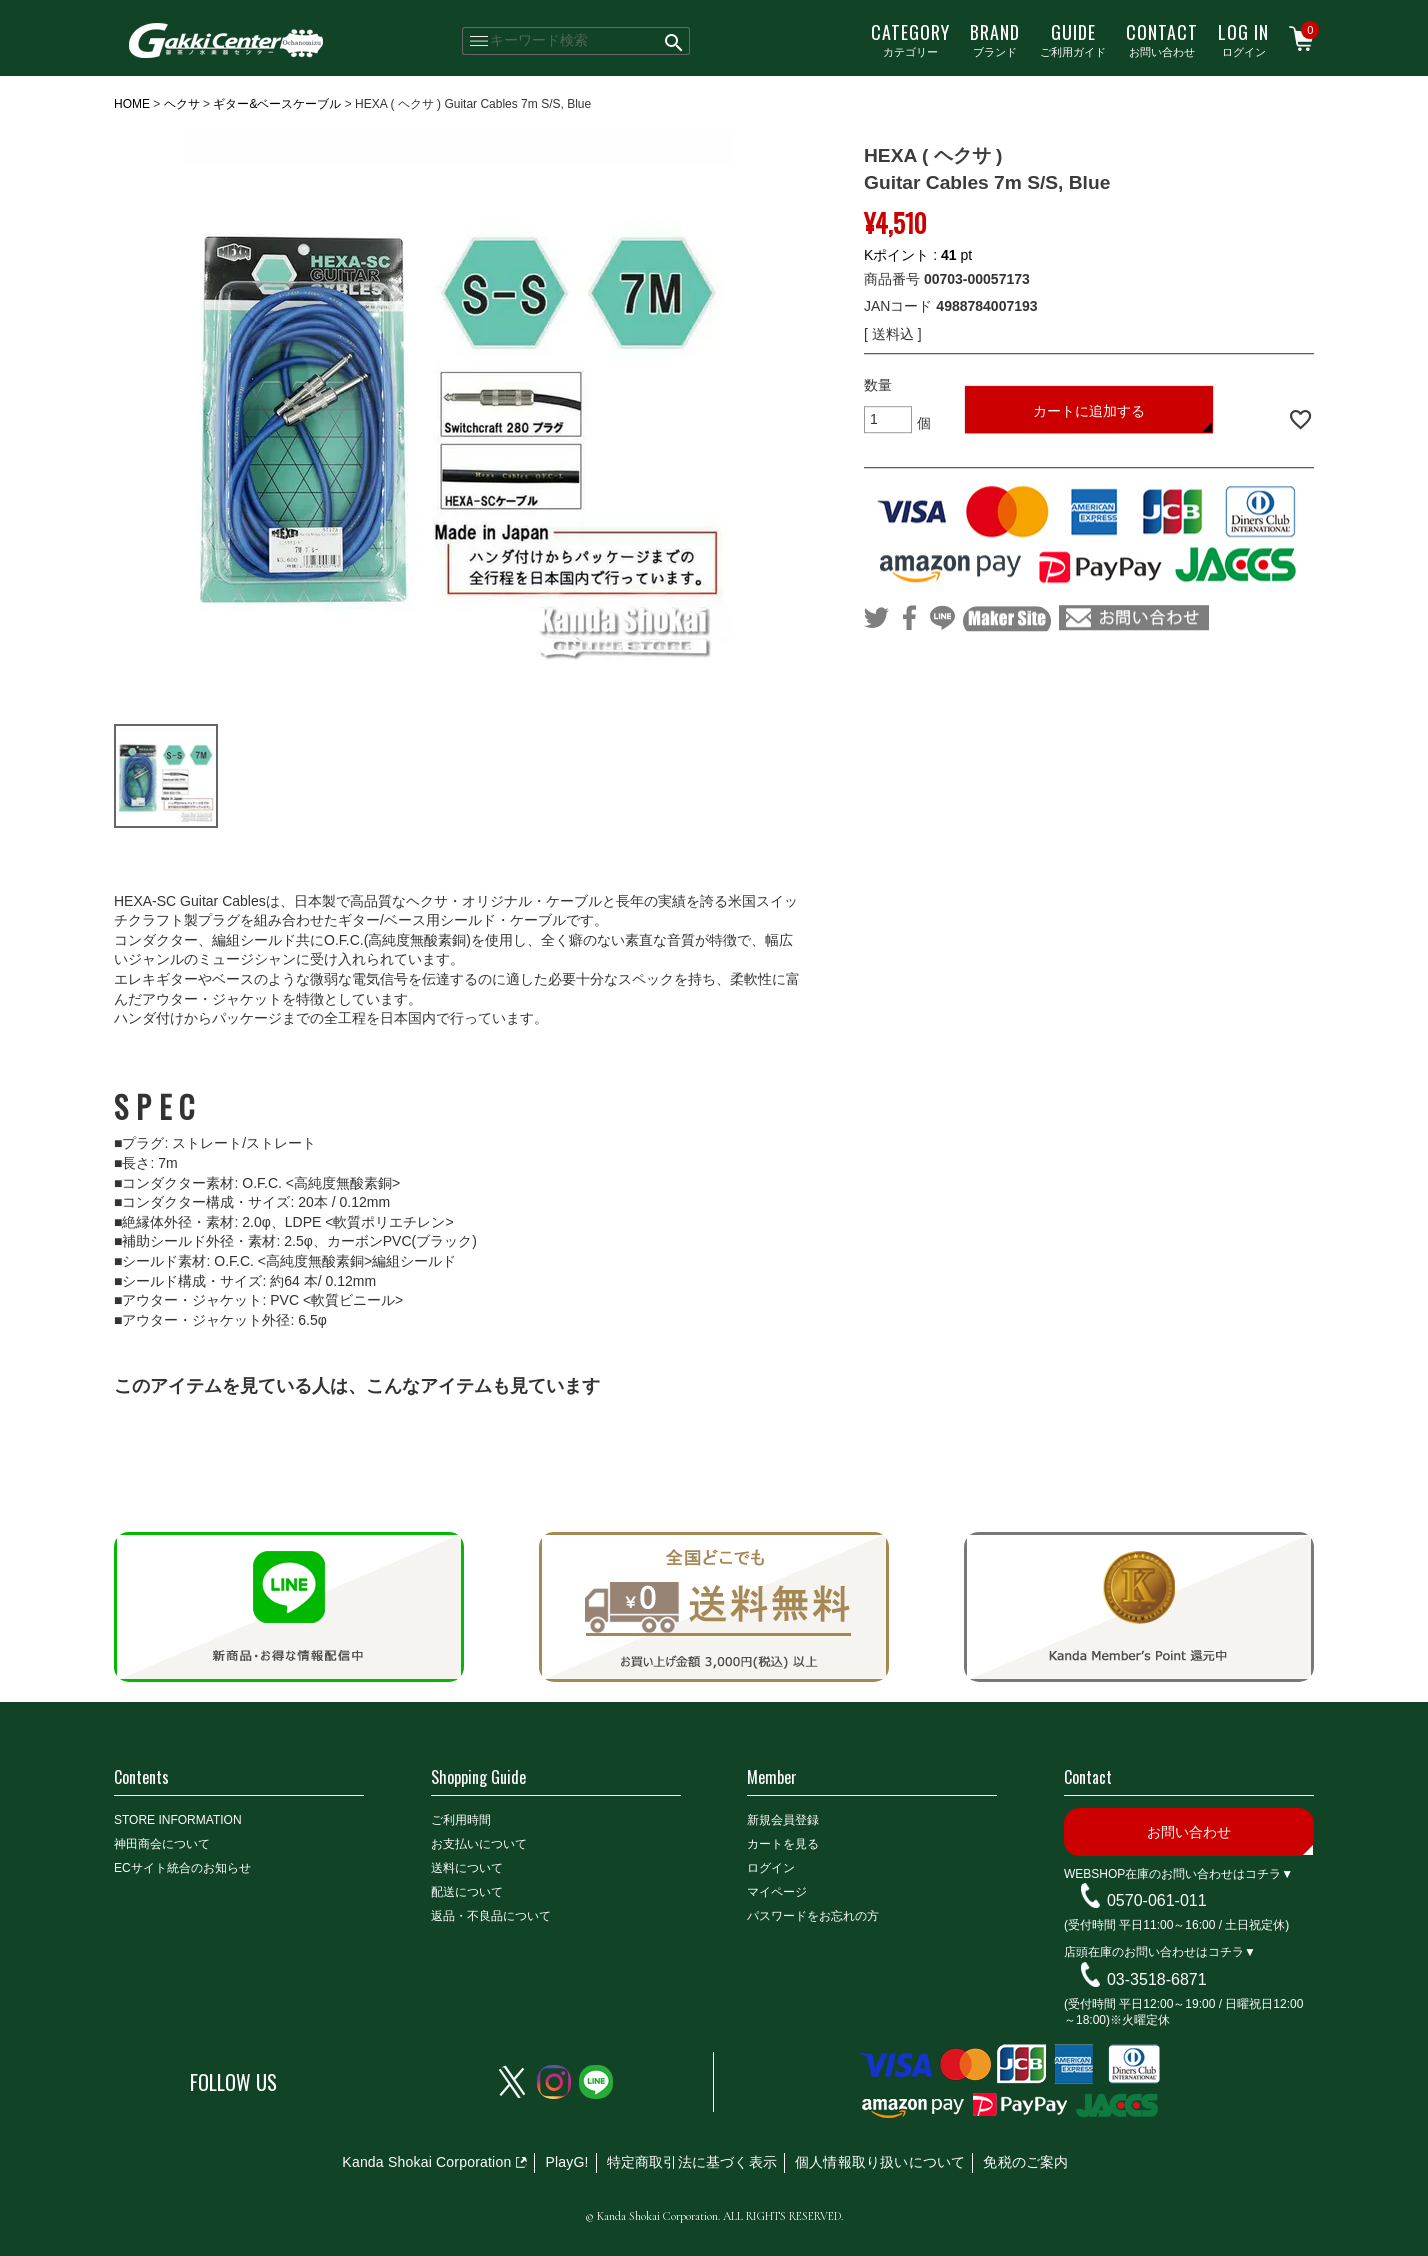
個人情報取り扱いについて (880, 2162)
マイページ (777, 1892)
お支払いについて (479, 1844)
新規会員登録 (783, 1820)
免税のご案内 (1025, 2162)
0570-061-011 (1157, 1900)
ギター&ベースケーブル (277, 104)
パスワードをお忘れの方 (813, 1916)
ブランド (995, 39)
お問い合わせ (1162, 39)
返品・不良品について (491, 1916)
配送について (467, 1892)
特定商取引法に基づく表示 (692, 2162)
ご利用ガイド (1073, 39)
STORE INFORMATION (178, 1820)
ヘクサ (182, 104)
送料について (467, 1868)
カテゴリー (910, 39)
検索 (674, 41)
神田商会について (162, 1844)
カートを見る (783, 1844)
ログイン (1243, 39)
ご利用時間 (461, 1820)
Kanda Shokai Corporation (426, 2162)
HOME (132, 104)
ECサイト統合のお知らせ (182, 1868)
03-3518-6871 (1157, 1979)
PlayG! (566, 2162)
